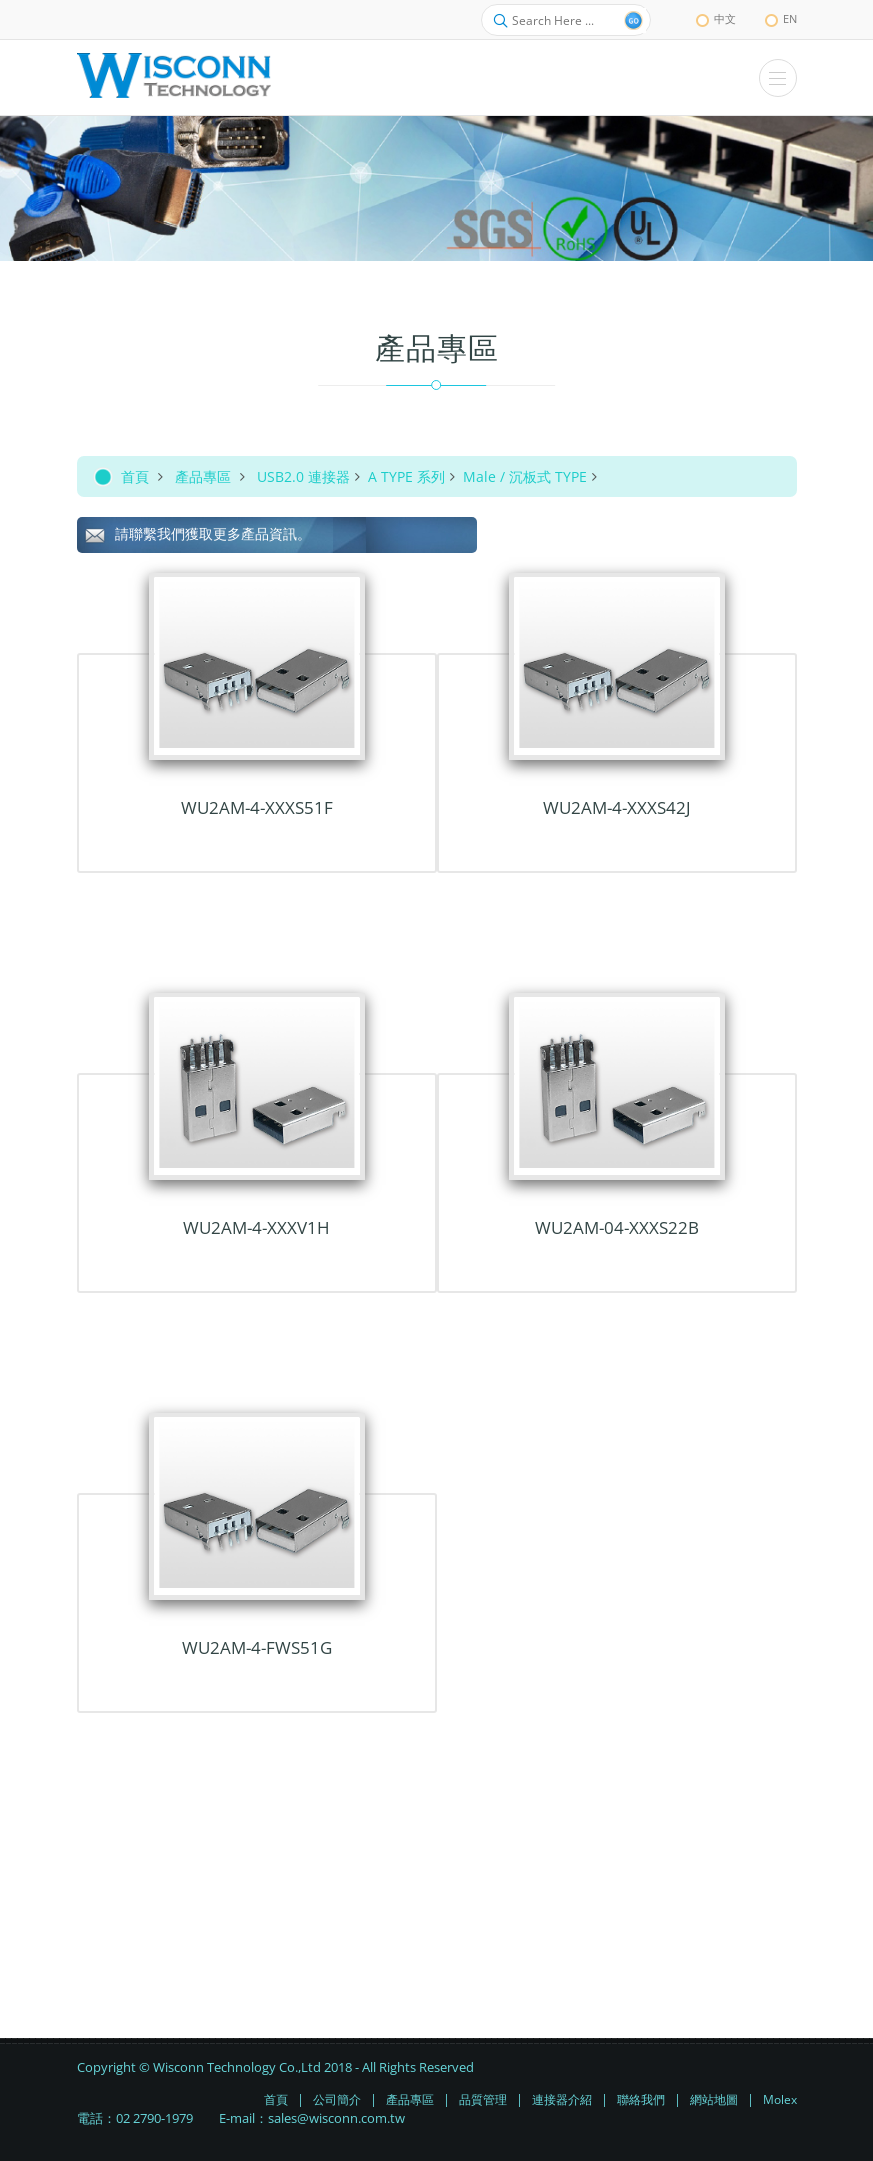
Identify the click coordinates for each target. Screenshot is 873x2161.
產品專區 (203, 476)
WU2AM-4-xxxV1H (256, 1227)
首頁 (135, 476)
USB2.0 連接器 (303, 476)
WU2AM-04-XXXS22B (617, 1227)
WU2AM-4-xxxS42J (617, 807)
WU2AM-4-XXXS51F (257, 807)
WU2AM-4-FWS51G (257, 1647)
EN (781, 18)
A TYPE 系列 (406, 476)
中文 (716, 18)
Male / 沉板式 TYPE (525, 476)
